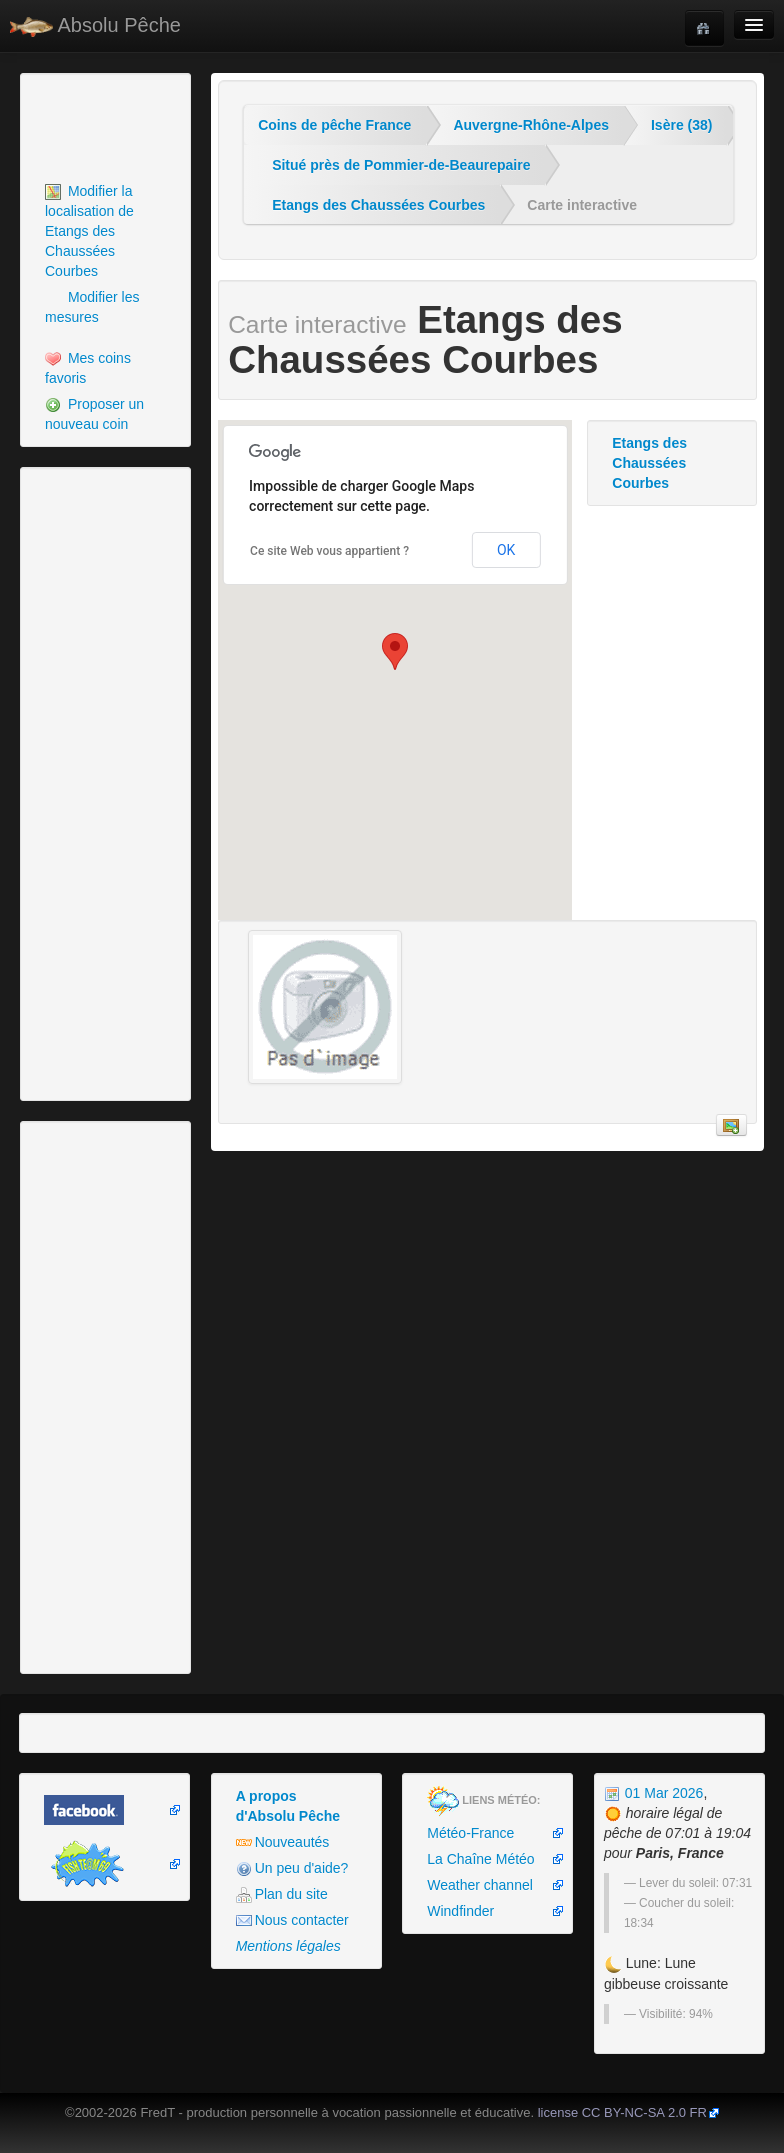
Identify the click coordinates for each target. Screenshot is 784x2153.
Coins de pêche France (334, 125)
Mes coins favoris (88, 368)
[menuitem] (105, 231)
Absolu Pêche (95, 25)
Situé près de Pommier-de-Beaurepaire (401, 165)
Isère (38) (681, 125)
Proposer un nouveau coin (94, 414)
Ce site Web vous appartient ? (329, 551)
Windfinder (460, 1911)
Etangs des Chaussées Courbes (378, 205)
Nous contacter (292, 1920)
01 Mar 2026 (654, 1793)
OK (506, 550)
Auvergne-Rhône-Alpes (531, 125)
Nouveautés (283, 1842)
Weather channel (480, 1885)
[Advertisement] (135, 128)
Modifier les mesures (92, 307)
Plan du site (282, 1894)
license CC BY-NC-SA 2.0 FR (622, 2112)
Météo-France (470, 1833)
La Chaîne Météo (480, 1859)
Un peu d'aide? (292, 1868)
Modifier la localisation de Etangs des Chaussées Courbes (89, 231)
